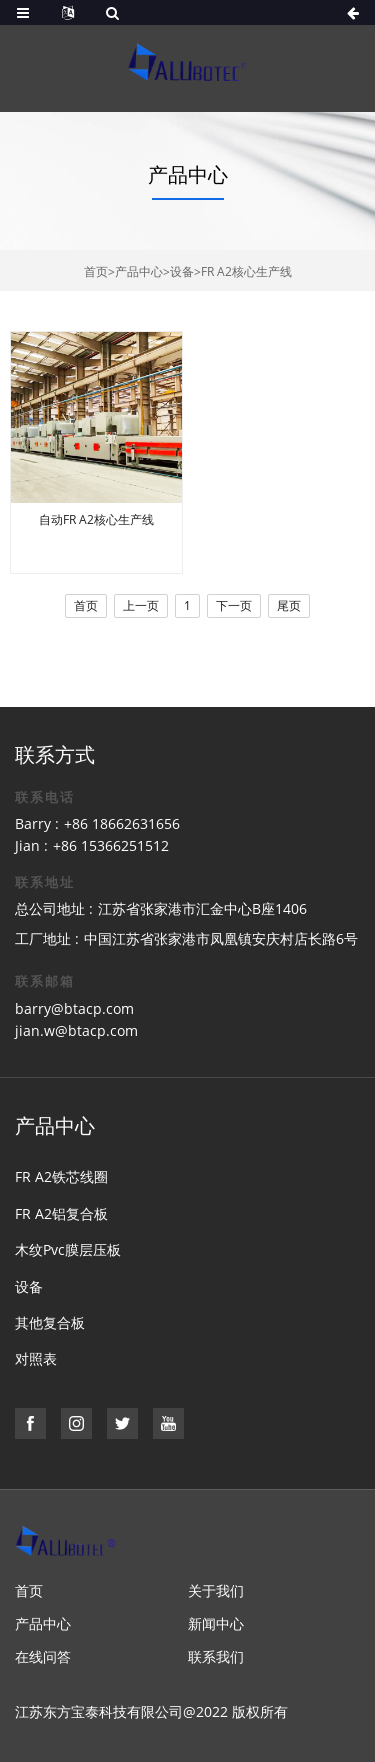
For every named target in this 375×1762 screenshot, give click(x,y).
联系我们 (216, 1656)
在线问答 (43, 1656)
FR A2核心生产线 (246, 271)
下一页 (234, 605)
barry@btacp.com (74, 1008)
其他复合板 (50, 1322)
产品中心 (139, 271)
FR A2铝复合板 (61, 1213)
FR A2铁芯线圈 (61, 1176)
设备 (182, 271)
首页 (96, 271)
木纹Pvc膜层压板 (68, 1249)
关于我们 (216, 1590)
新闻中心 (216, 1623)
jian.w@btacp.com (76, 1030)
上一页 (141, 605)
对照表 (36, 1358)
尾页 (289, 605)
